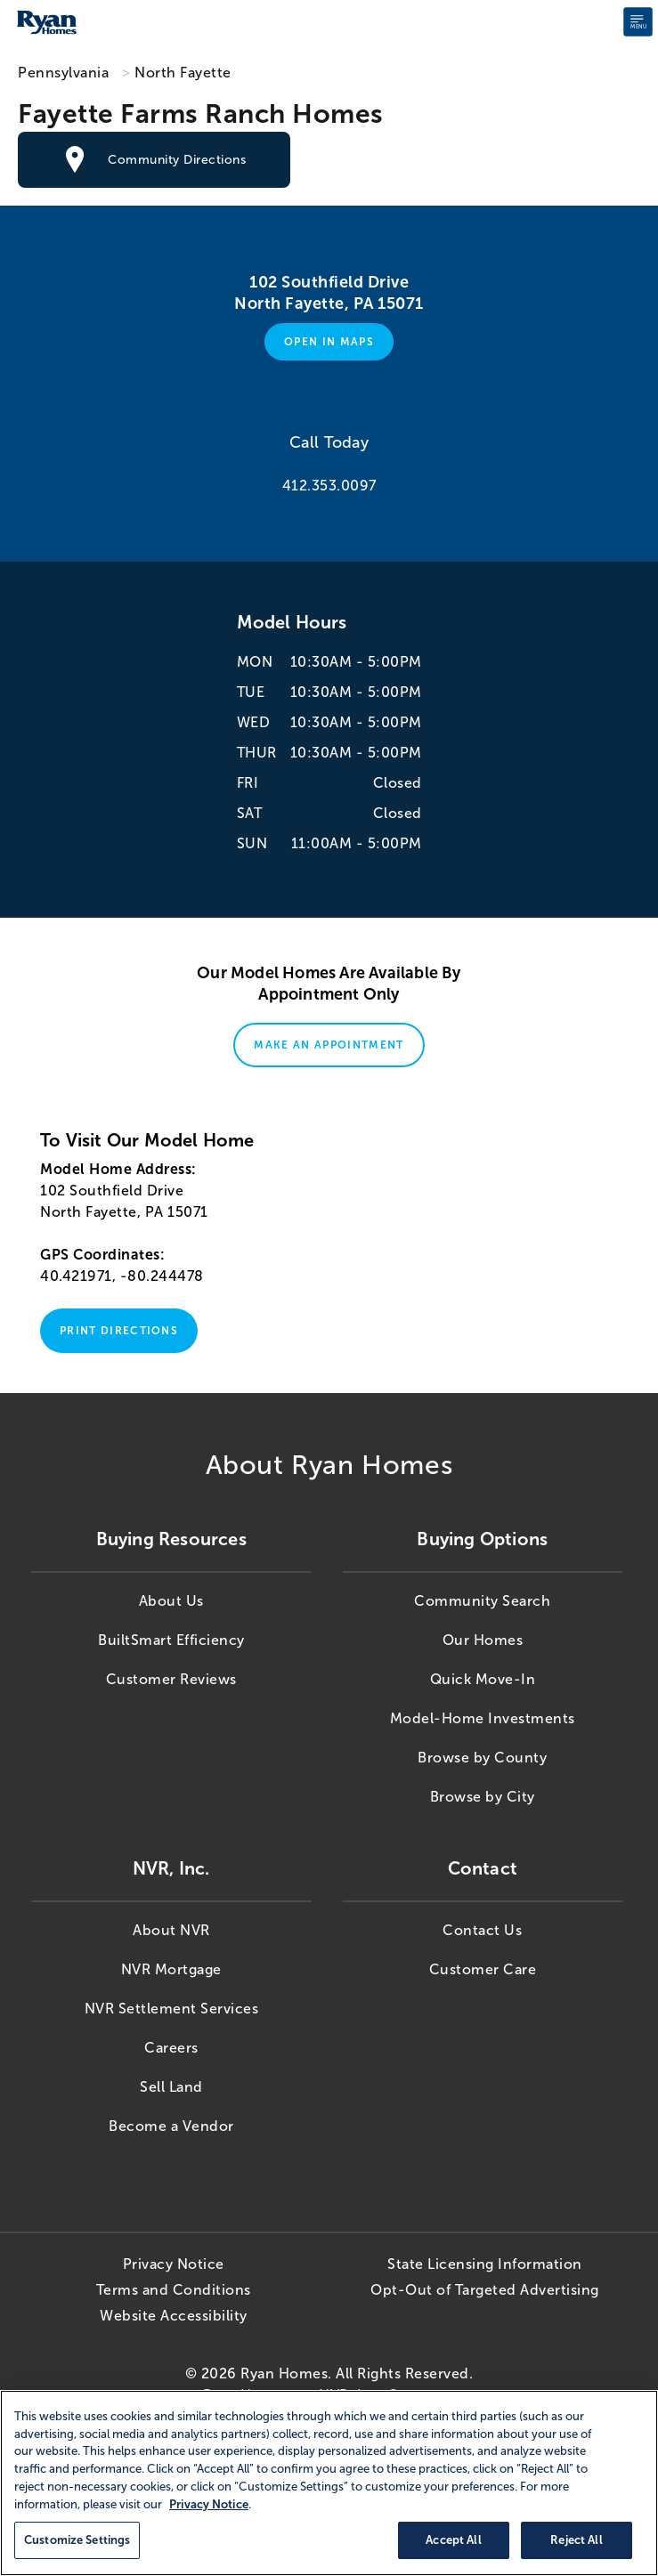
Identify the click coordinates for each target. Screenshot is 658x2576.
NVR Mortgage (171, 1969)
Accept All (453, 2540)
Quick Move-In (483, 1679)
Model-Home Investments (482, 1718)
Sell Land (171, 2086)
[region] (329, 2483)
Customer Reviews (171, 1679)
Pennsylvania (63, 72)
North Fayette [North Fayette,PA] (183, 72)
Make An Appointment (328, 1045)
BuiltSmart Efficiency (171, 1640)
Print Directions (119, 1330)
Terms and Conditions (173, 2289)
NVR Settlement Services (172, 2008)
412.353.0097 (329, 485)
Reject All (576, 2540)
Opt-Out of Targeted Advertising (484, 2289)
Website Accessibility (174, 2315)
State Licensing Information (484, 2264)
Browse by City (482, 1796)
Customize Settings (77, 2540)
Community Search (482, 1600)
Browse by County (482, 1757)
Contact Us (482, 1930)
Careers (171, 2047)
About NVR (171, 1930)
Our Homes (483, 1640)
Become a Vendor (171, 2126)
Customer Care (483, 1969)
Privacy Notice (173, 2264)
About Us (171, 1600)
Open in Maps (329, 342)
